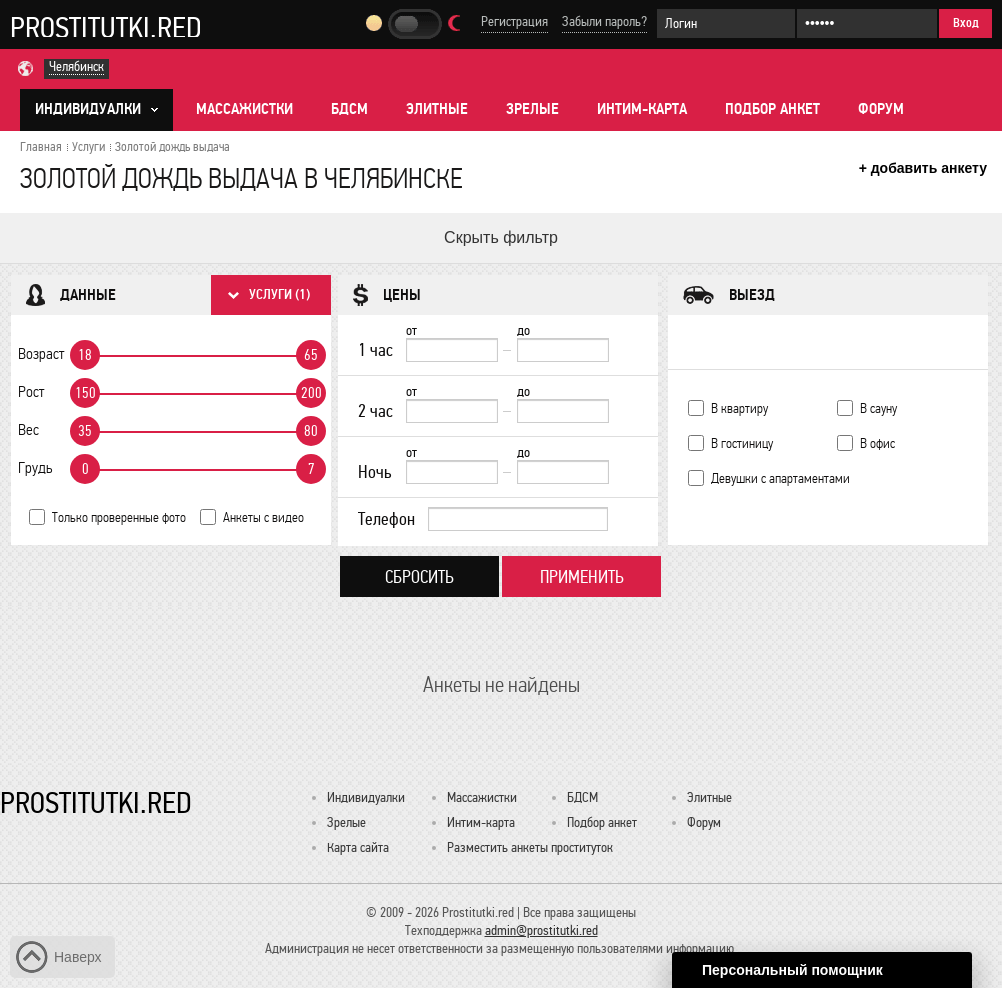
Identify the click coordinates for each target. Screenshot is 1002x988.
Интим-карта (642, 109)
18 (85, 355)
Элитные (437, 109)
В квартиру (739, 408)
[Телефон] (518, 519)
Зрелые (532, 109)
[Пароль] (867, 23)
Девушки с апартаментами (780, 478)
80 (311, 431)
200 (311, 393)
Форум (881, 109)
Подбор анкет (772, 109)
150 (85, 393)
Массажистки (244, 109)
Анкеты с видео (263, 517)
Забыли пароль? (604, 21)
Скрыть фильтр (501, 237)
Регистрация (514, 21)
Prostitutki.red (106, 27)
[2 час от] (452, 411)
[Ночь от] (452, 472)
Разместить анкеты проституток (530, 847)
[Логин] (726, 23)
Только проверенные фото (119, 517)
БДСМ (349, 109)
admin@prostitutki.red (541, 930)
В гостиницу (742, 443)
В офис (877, 443)
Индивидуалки (366, 797)
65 (311, 355)
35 (85, 431)
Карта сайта (358, 847)
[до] (563, 350)
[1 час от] (452, 350)
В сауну (878, 408)
